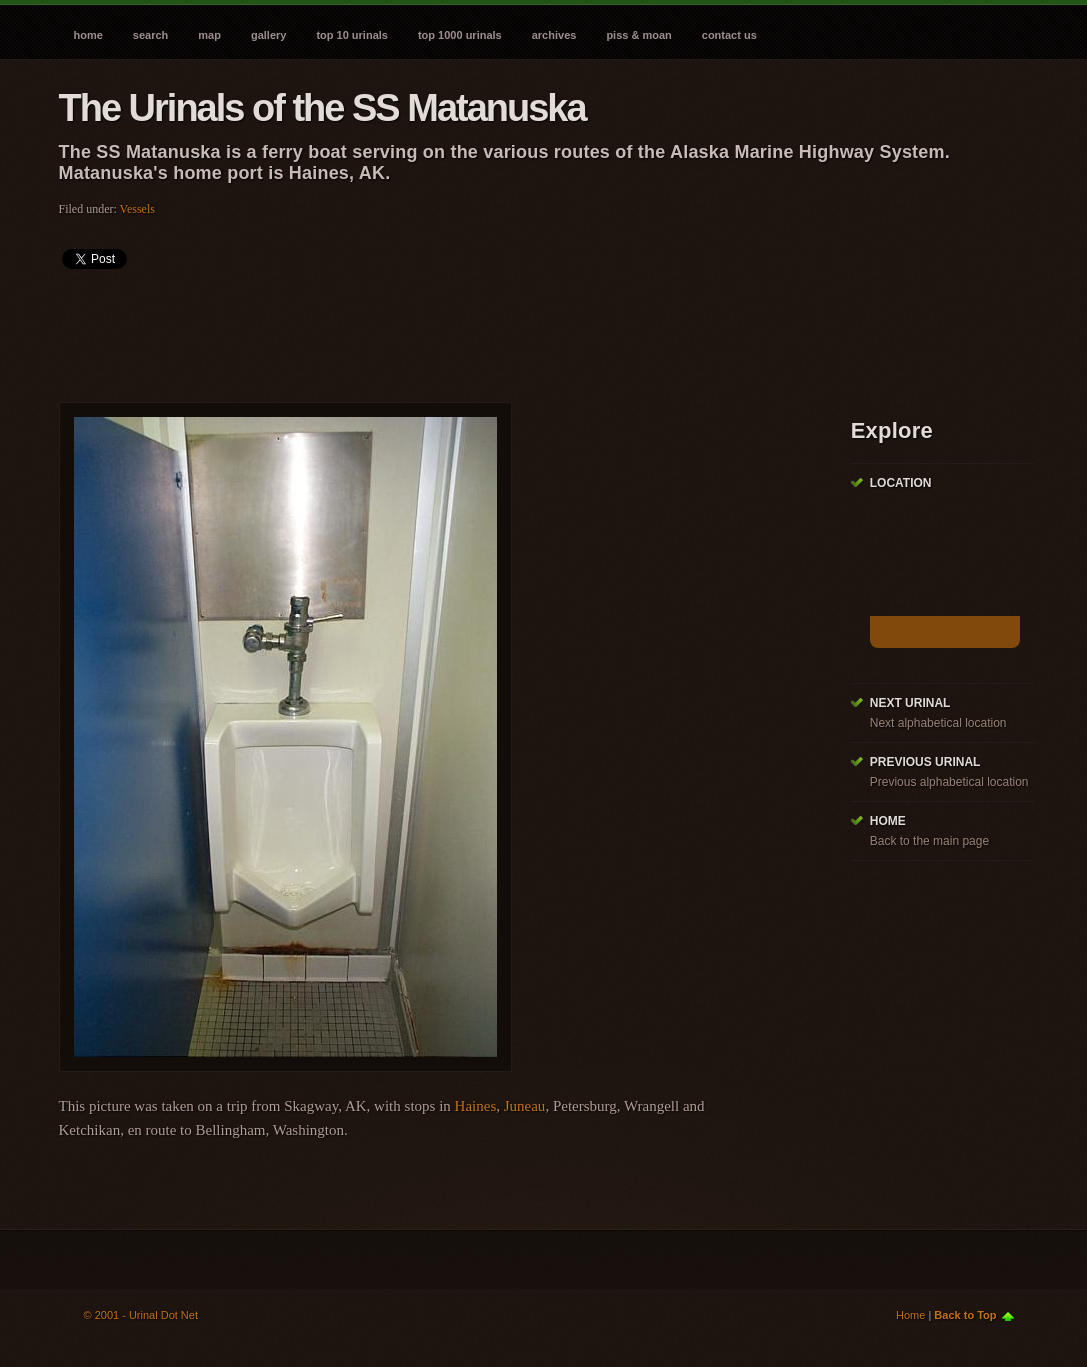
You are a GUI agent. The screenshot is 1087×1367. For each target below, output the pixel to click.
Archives (554, 35)
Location (901, 483)
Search (150, 35)
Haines (476, 1106)
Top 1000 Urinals (460, 35)
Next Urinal (910, 703)
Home (88, 35)
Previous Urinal (925, 762)
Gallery (268, 35)
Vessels (137, 209)
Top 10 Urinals (352, 35)
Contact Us (729, 35)
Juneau (525, 1106)
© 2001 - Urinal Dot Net (141, 1315)
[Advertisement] (423, 329)
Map (209, 35)
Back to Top (965, 1315)
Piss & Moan (638, 35)
